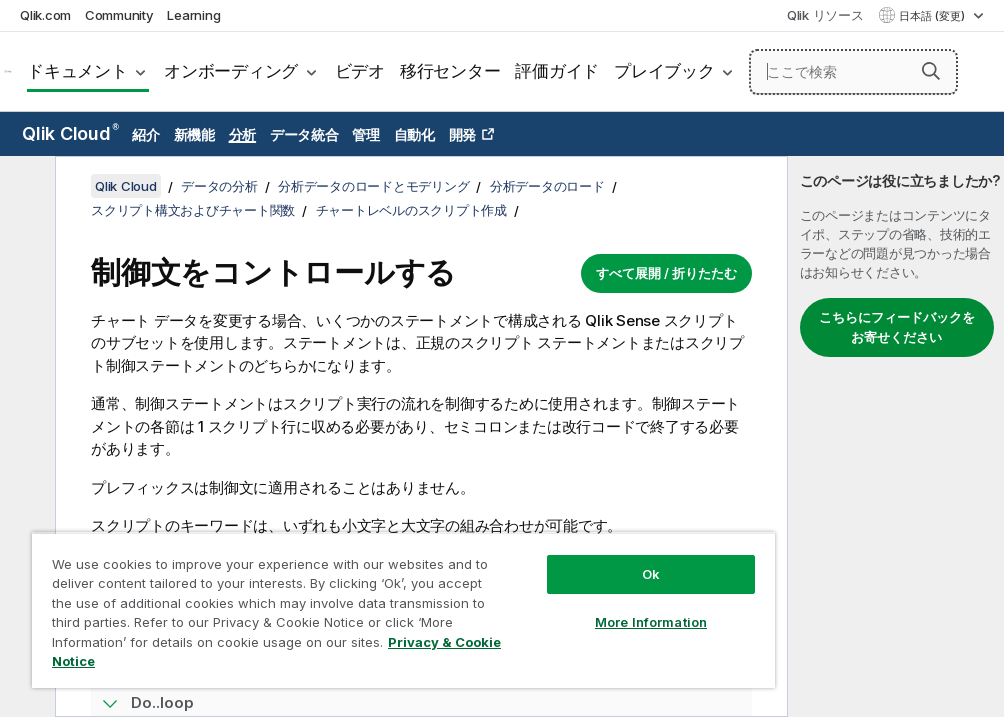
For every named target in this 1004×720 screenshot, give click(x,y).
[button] (931, 71)
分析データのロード (547, 186)
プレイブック (664, 71)
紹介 (146, 134)
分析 (243, 134)
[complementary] (896, 436)
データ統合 (304, 134)
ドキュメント (77, 71)
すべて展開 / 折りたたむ (666, 273)
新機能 (194, 134)
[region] (403, 610)
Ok (651, 574)
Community (119, 15)
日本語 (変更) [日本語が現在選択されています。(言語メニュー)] (933, 16)
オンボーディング (231, 71)
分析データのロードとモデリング (373, 186)
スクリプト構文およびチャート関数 (193, 210)
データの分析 (219, 186)
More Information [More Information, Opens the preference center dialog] (651, 622)
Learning (193, 15)
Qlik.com (45, 15)
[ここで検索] (853, 72)
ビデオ (360, 71)
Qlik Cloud (70, 133)
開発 (463, 134)
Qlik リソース (825, 15)
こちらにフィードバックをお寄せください (897, 327)
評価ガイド (557, 71)
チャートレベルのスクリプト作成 (411, 210)
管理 (366, 134)
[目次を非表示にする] (25, 187)
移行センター (450, 71)
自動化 (414, 134)
